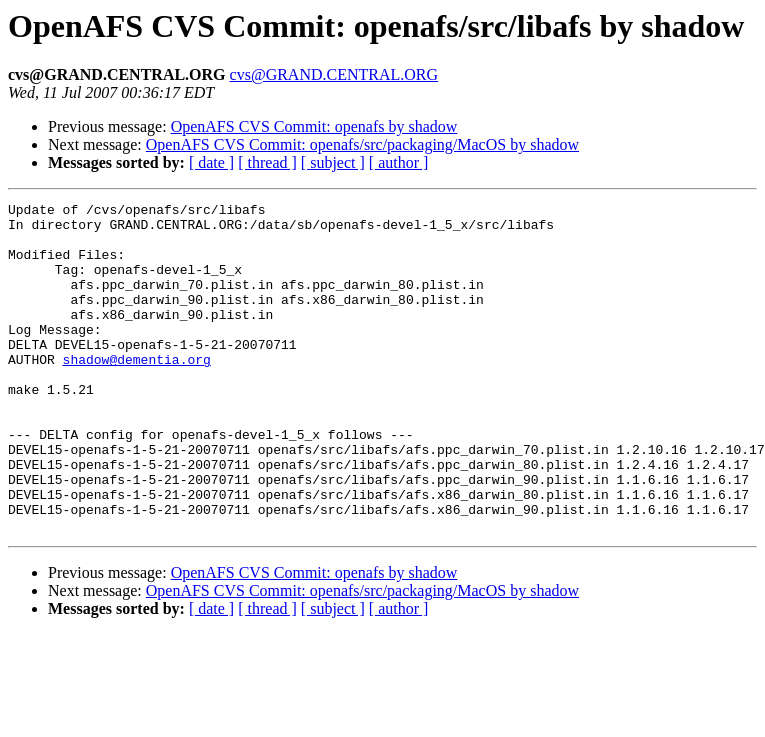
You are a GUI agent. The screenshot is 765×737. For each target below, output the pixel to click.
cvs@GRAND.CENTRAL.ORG (334, 74)
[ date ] (211, 162)
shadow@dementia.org (137, 392)
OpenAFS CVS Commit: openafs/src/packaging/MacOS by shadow (362, 144)
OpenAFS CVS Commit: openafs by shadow (314, 126)
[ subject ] (333, 162)
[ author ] (399, 162)
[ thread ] (267, 162)
